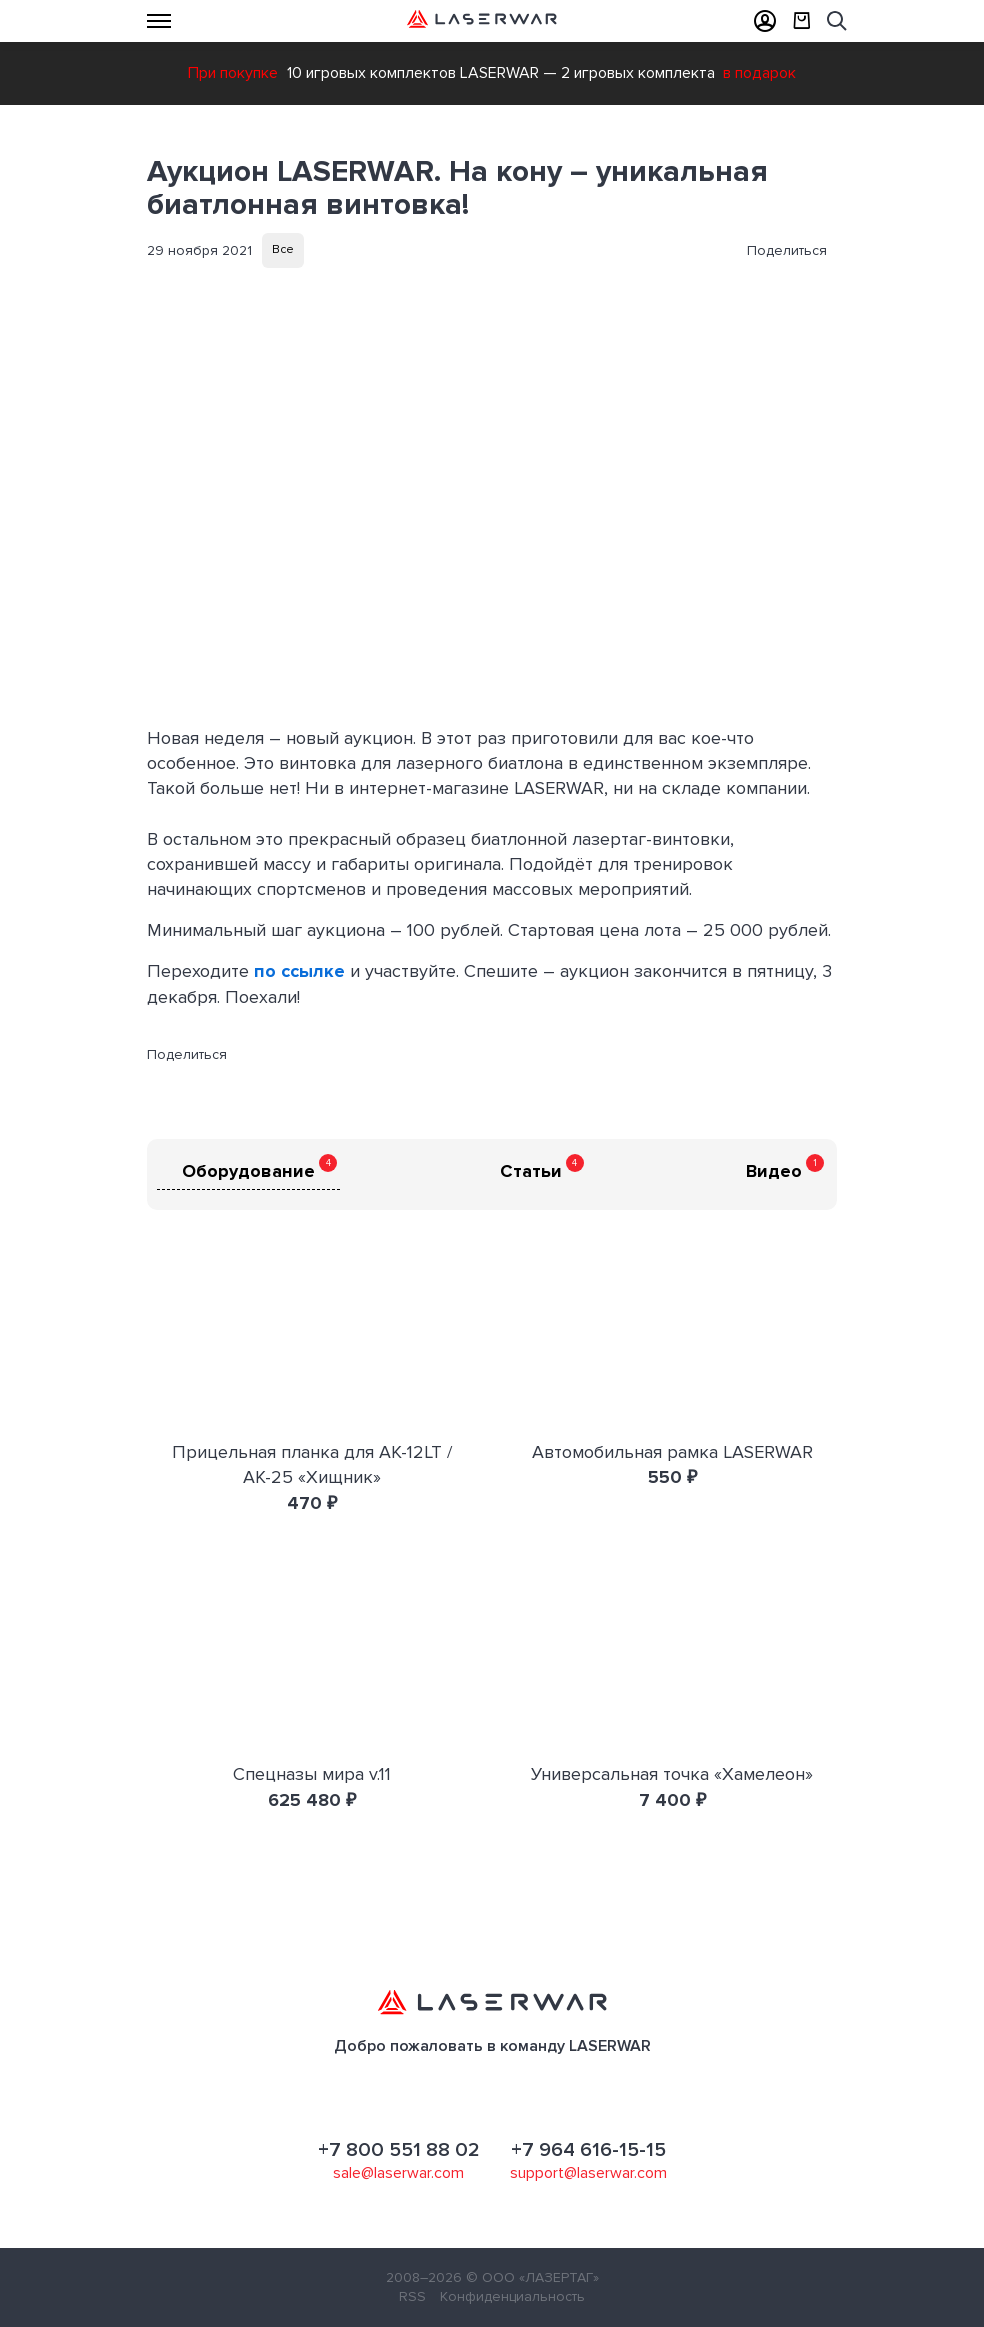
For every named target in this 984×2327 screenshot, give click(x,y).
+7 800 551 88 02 (399, 2150)
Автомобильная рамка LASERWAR (672, 1452)
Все (283, 249)
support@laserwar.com (588, 2173)
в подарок (759, 73)
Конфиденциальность (512, 2296)
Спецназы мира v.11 (312, 1774)
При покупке (233, 73)
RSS (412, 2296)
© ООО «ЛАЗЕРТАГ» (532, 2277)
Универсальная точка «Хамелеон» (672, 1774)
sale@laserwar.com (398, 2173)
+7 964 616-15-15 (588, 2150)
